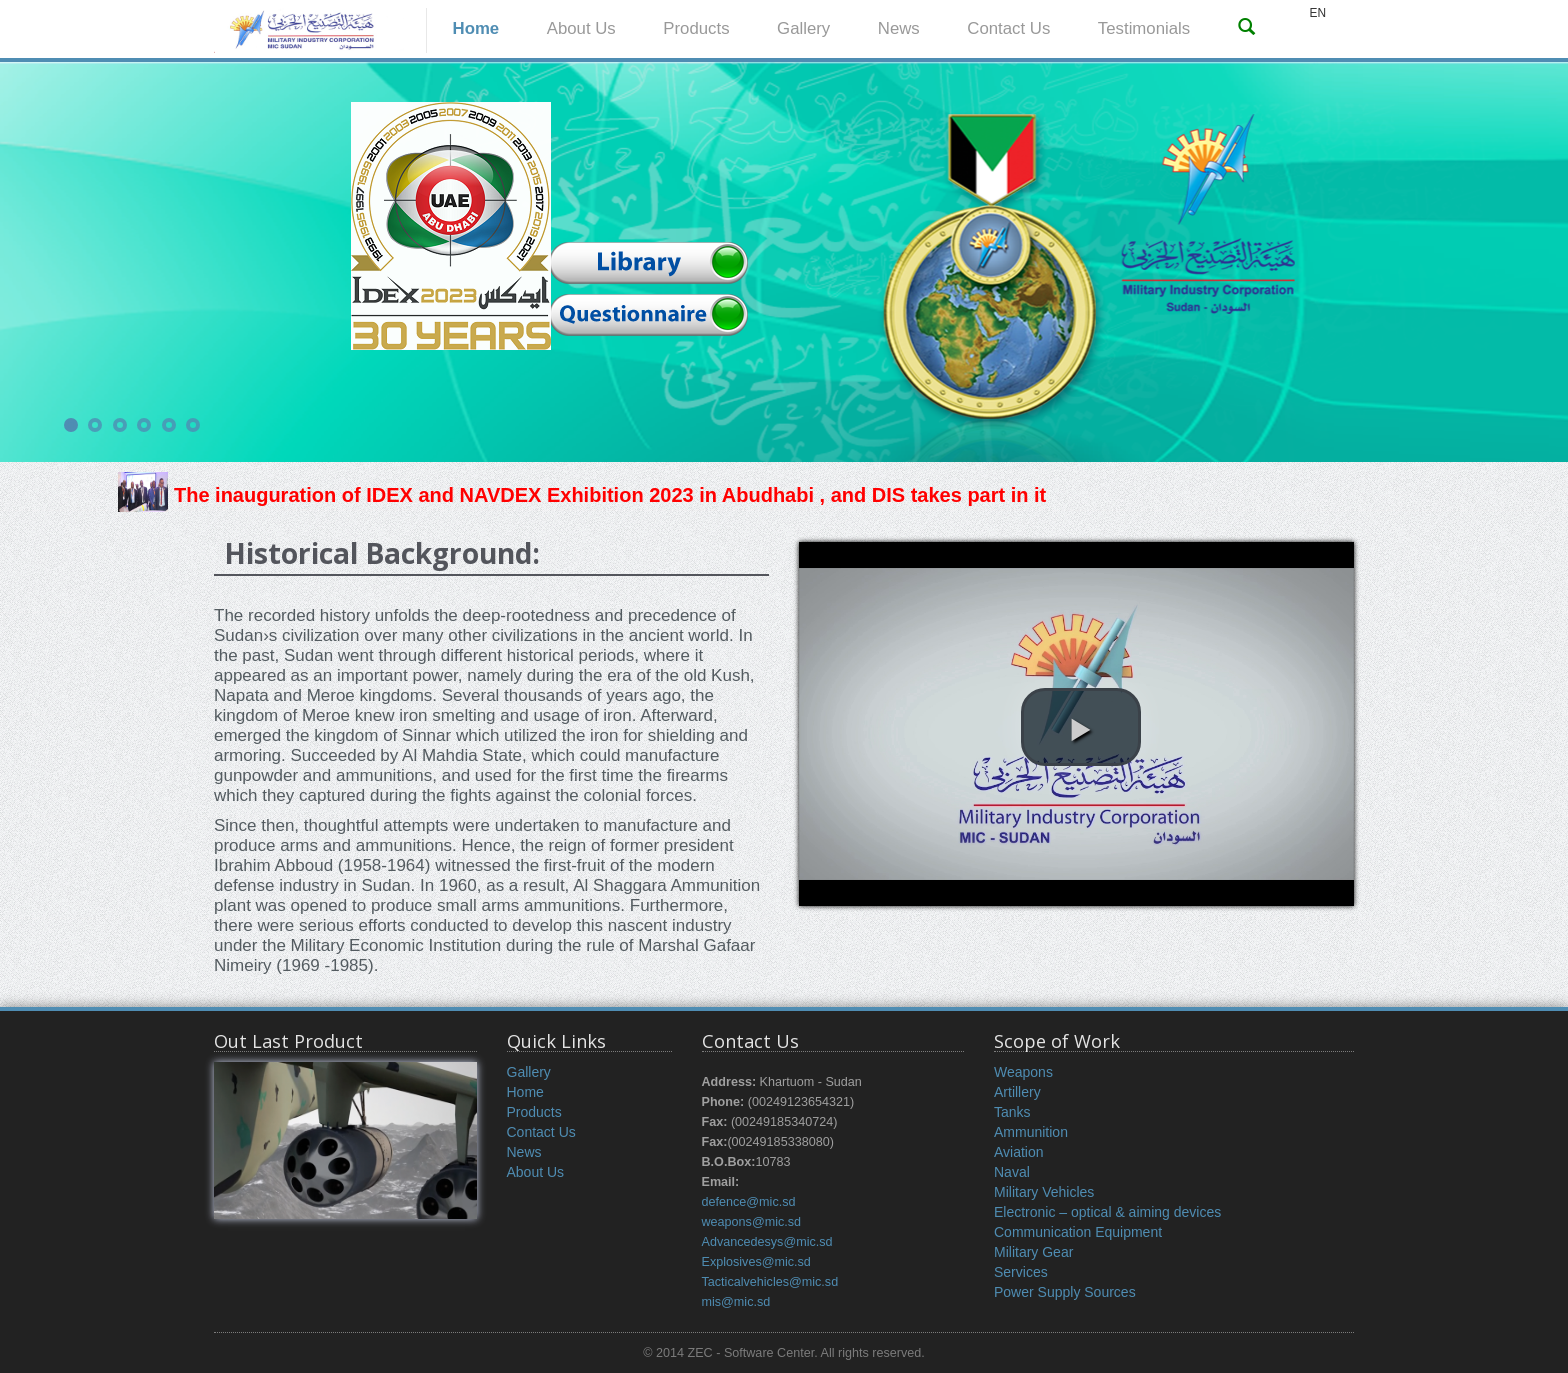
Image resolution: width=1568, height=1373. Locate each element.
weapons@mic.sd (752, 1222)
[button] (1081, 727)
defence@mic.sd (749, 1202)
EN (1317, 13)
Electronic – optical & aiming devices (1107, 1212)
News (899, 28)
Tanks (1012, 1112)
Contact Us (1008, 28)
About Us (581, 28)
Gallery (803, 28)
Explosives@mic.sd (756, 1262)
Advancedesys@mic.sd (767, 1242)
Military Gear (1033, 1252)
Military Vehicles (1044, 1192)
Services (1021, 1272)
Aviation (1019, 1152)
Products (696, 28)
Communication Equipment (1078, 1232)
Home (476, 28)
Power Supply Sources (1065, 1292)
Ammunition (1031, 1132)
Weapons (1023, 1072)
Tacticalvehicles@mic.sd (770, 1282)
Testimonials (1144, 28)
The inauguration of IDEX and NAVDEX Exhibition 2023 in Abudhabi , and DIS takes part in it (582, 495)
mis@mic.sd (736, 1302)
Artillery (1017, 1092)
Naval (1012, 1172)
